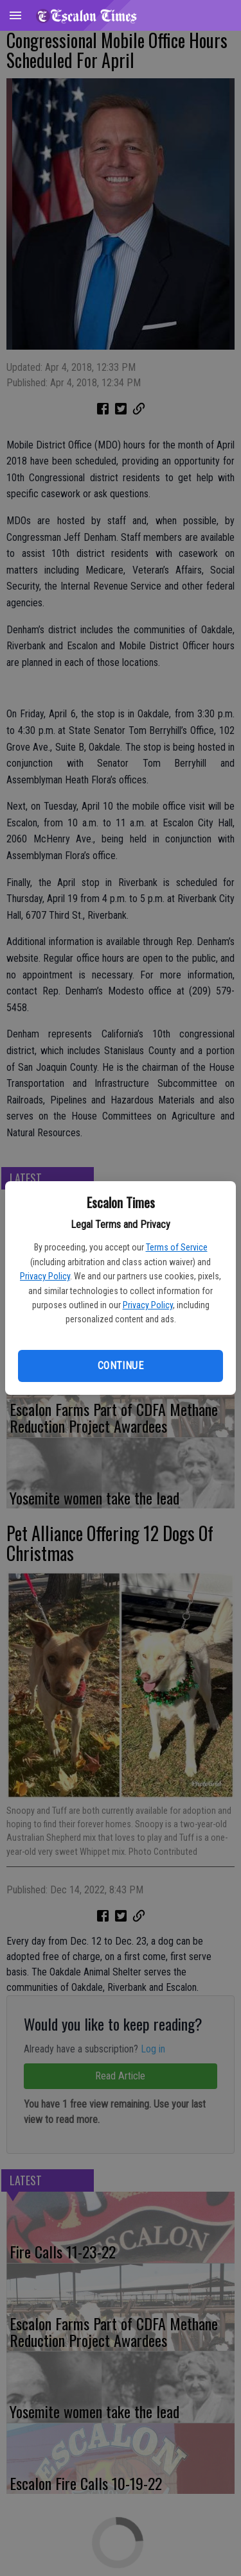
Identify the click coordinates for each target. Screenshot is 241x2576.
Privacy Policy (45, 1276)
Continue (120, 1366)
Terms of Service (177, 1247)
